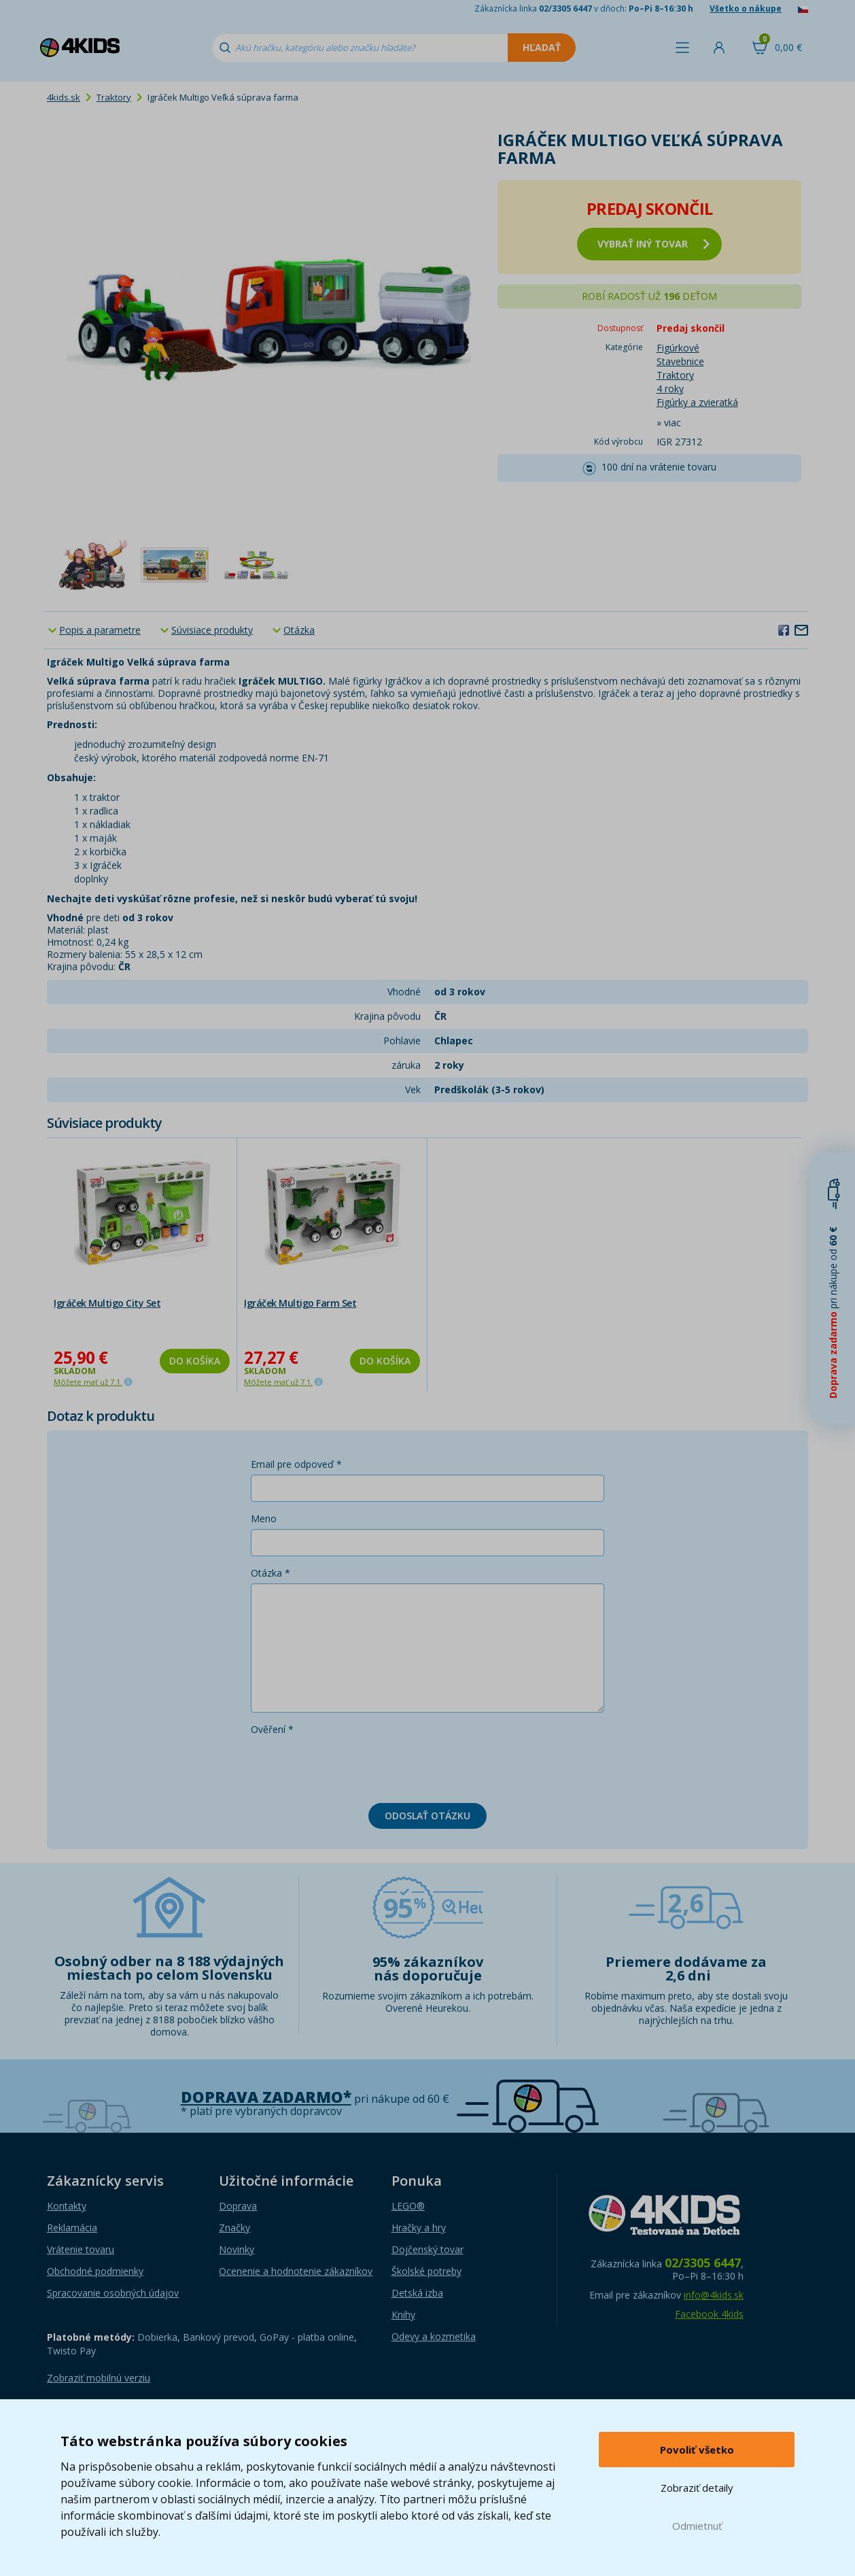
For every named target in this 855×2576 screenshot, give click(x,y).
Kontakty (66, 2205)
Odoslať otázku (427, 1815)
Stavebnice (680, 361)
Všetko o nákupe (746, 8)
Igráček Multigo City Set (107, 1302)
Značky (234, 2227)
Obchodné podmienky (95, 2271)
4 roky (670, 388)
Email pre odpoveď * (296, 1464)
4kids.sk (63, 97)
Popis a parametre (100, 629)
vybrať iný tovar (653, 243)
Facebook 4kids (709, 2313)
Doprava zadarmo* (266, 2097)
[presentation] (354, 1766)
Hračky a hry (418, 2227)
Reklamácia (72, 2227)
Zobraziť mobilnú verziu (98, 2377)
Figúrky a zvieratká (697, 402)
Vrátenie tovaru (80, 2249)
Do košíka (194, 1360)
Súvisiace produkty (212, 629)
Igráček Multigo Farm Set (300, 1302)
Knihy (403, 2314)
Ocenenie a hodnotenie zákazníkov (295, 2271)
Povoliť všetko (697, 2449)
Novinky (236, 2249)
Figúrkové (678, 347)
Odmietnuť (697, 2525)
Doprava (238, 2205)
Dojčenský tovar (427, 2249)
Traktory (114, 97)
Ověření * (272, 1729)
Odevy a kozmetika (433, 2336)
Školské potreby (426, 2271)
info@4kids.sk (714, 2294)
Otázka (299, 629)
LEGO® (408, 2205)
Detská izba (417, 2292)
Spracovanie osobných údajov (113, 2292)
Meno (264, 1518)
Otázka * (270, 1572)
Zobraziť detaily (697, 2487)
